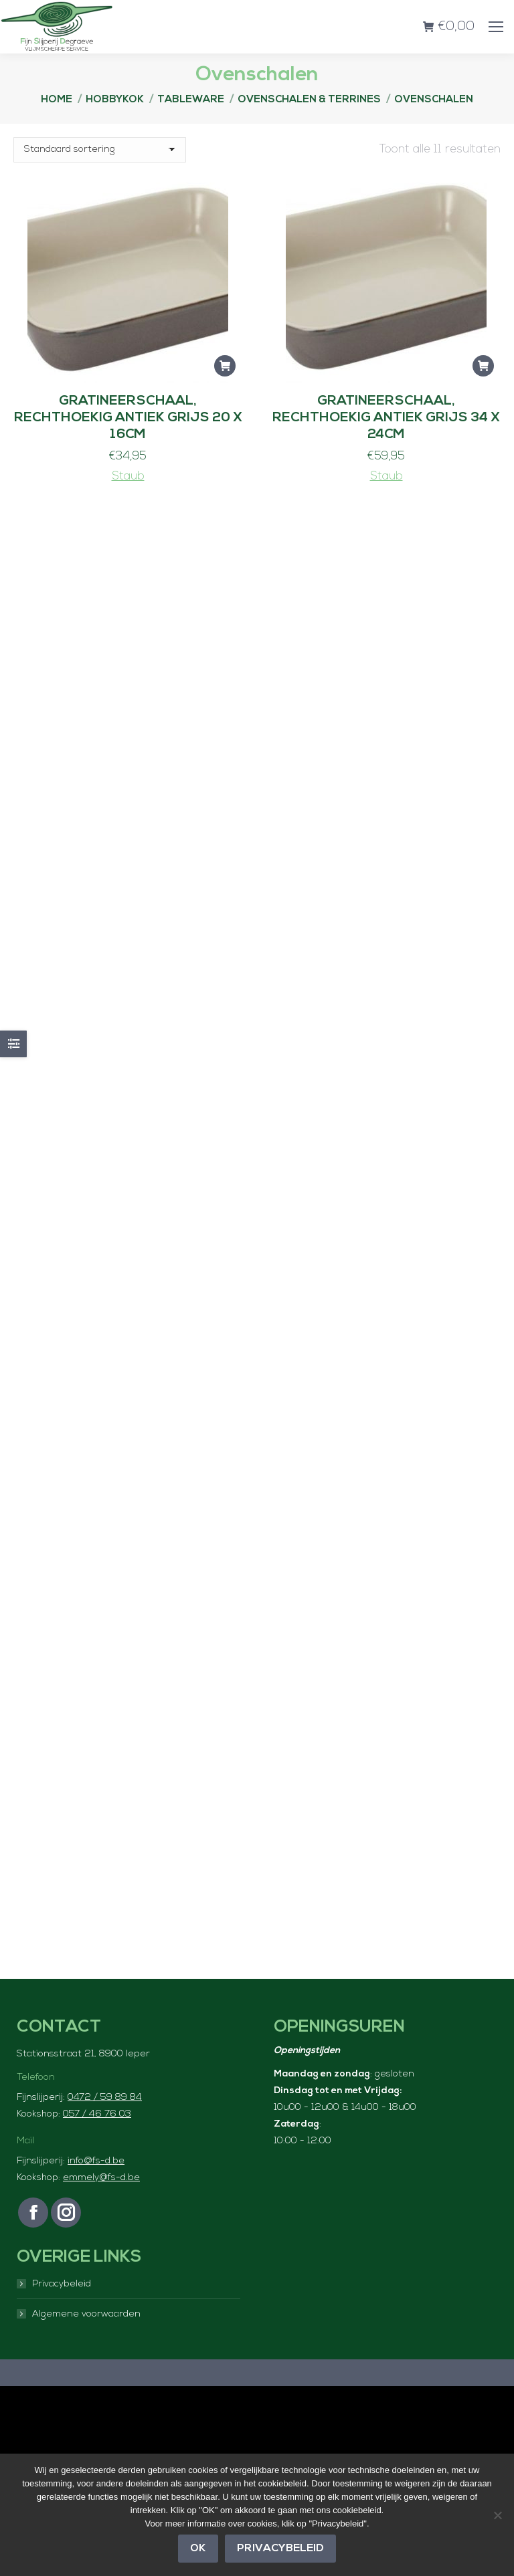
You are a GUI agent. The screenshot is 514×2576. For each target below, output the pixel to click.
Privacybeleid (61, 2284)
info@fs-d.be (96, 2161)
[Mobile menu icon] (496, 27)
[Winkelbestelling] (99, 150)
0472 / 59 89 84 (105, 2097)
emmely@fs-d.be (101, 2178)
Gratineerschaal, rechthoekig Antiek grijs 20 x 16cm (128, 418)
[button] (225, 366)
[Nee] (497, 2515)
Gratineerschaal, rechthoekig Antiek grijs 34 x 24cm (386, 418)
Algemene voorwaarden (86, 2314)
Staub (128, 476)
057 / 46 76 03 (97, 2114)
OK (198, 2548)
